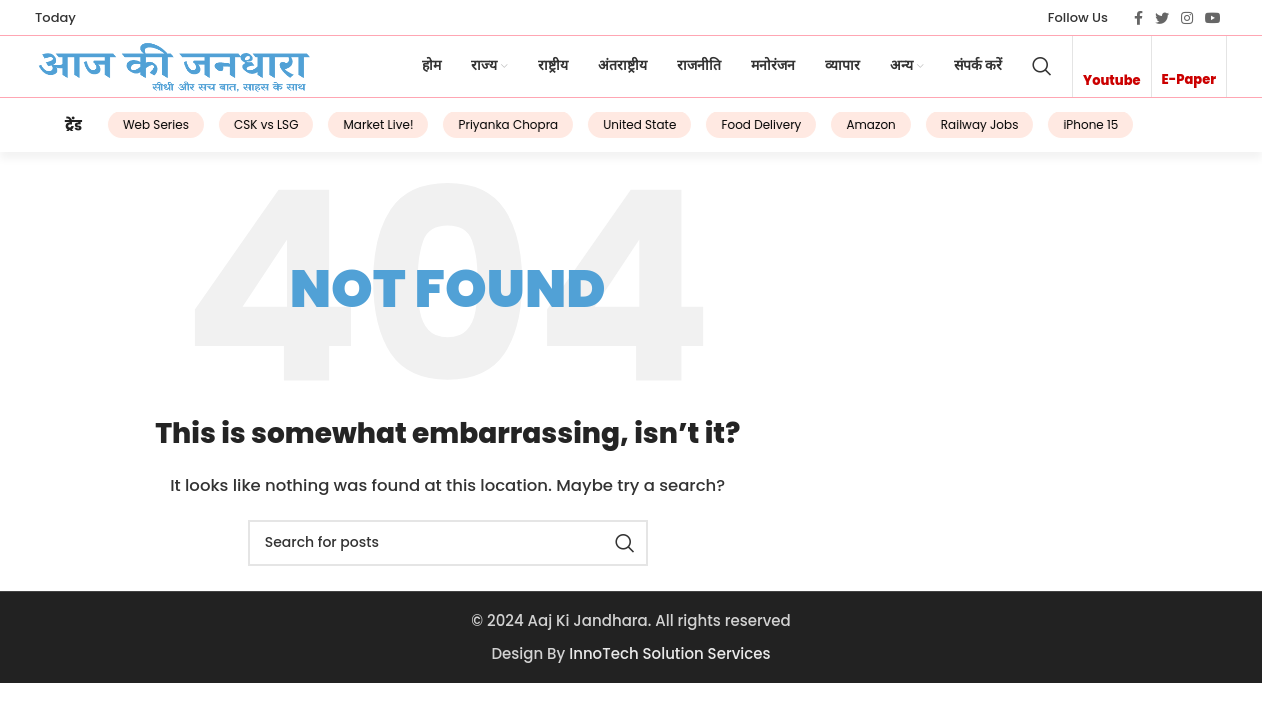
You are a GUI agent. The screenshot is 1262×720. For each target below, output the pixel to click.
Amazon (846, 131)
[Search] (1042, 71)
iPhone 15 (1066, 131)
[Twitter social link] (1162, 18)
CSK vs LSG (242, 131)
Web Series (132, 131)
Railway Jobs (955, 131)
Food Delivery (737, 131)
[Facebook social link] (1138, 18)
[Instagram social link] (1187, 18)
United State (615, 131)
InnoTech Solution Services (669, 658)
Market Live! (354, 131)
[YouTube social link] (1213, 18)
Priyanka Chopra (484, 131)
